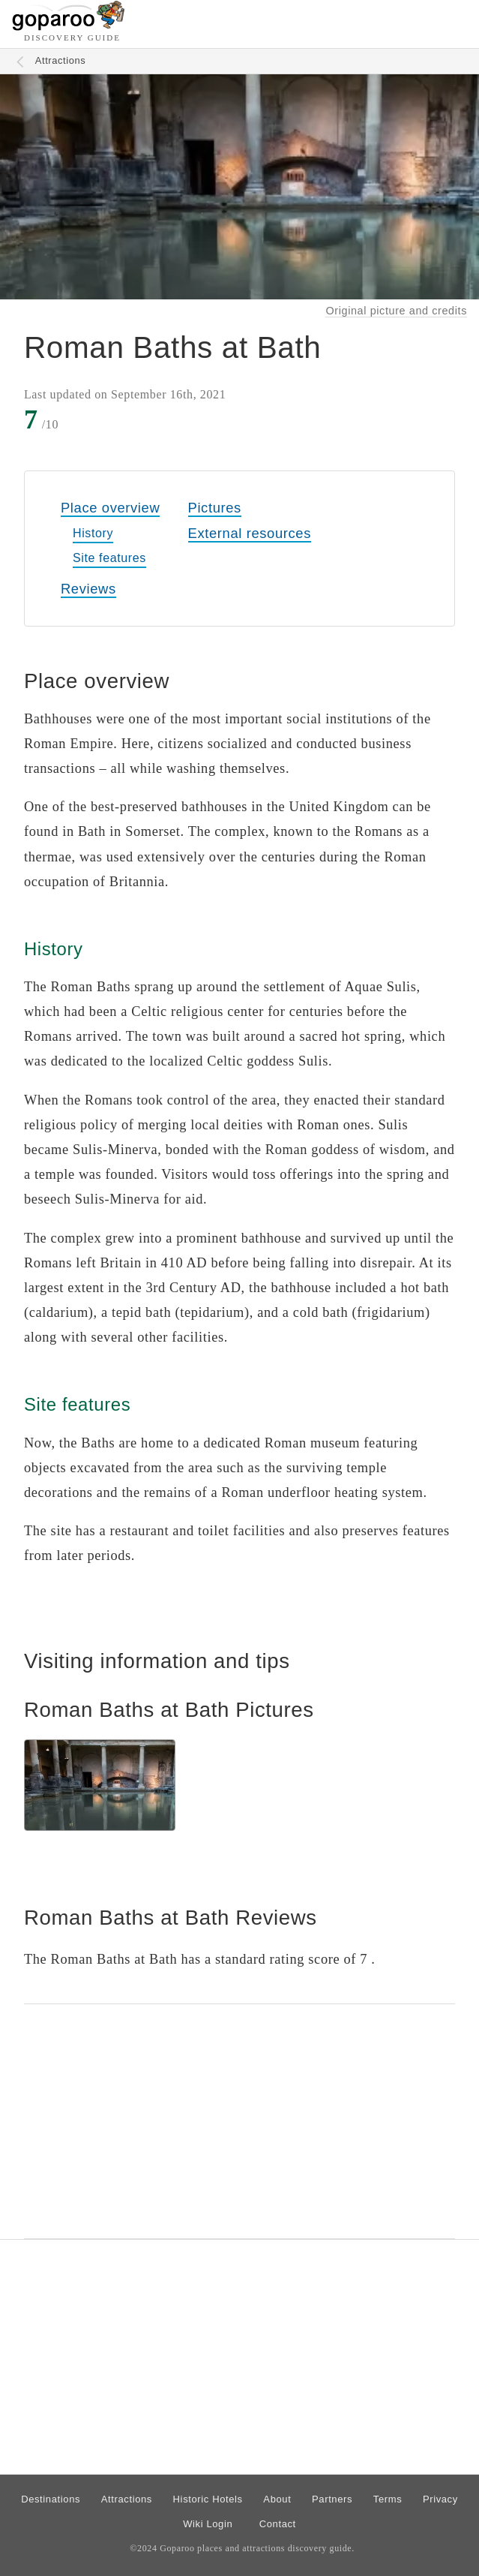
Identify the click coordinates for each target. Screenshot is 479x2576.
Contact (277, 2523)
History (93, 533)
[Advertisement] (239, 2121)
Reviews (88, 589)
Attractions (60, 60)
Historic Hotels (208, 2499)
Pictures (214, 508)
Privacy (440, 2499)
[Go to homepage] (68, 27)
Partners (332, 2499)
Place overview (110, 508)
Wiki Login (207, 2523)
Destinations (50, 2499)
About (277, 2499)
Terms (388, 2499)
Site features (109, 558)
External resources (249, 533)
